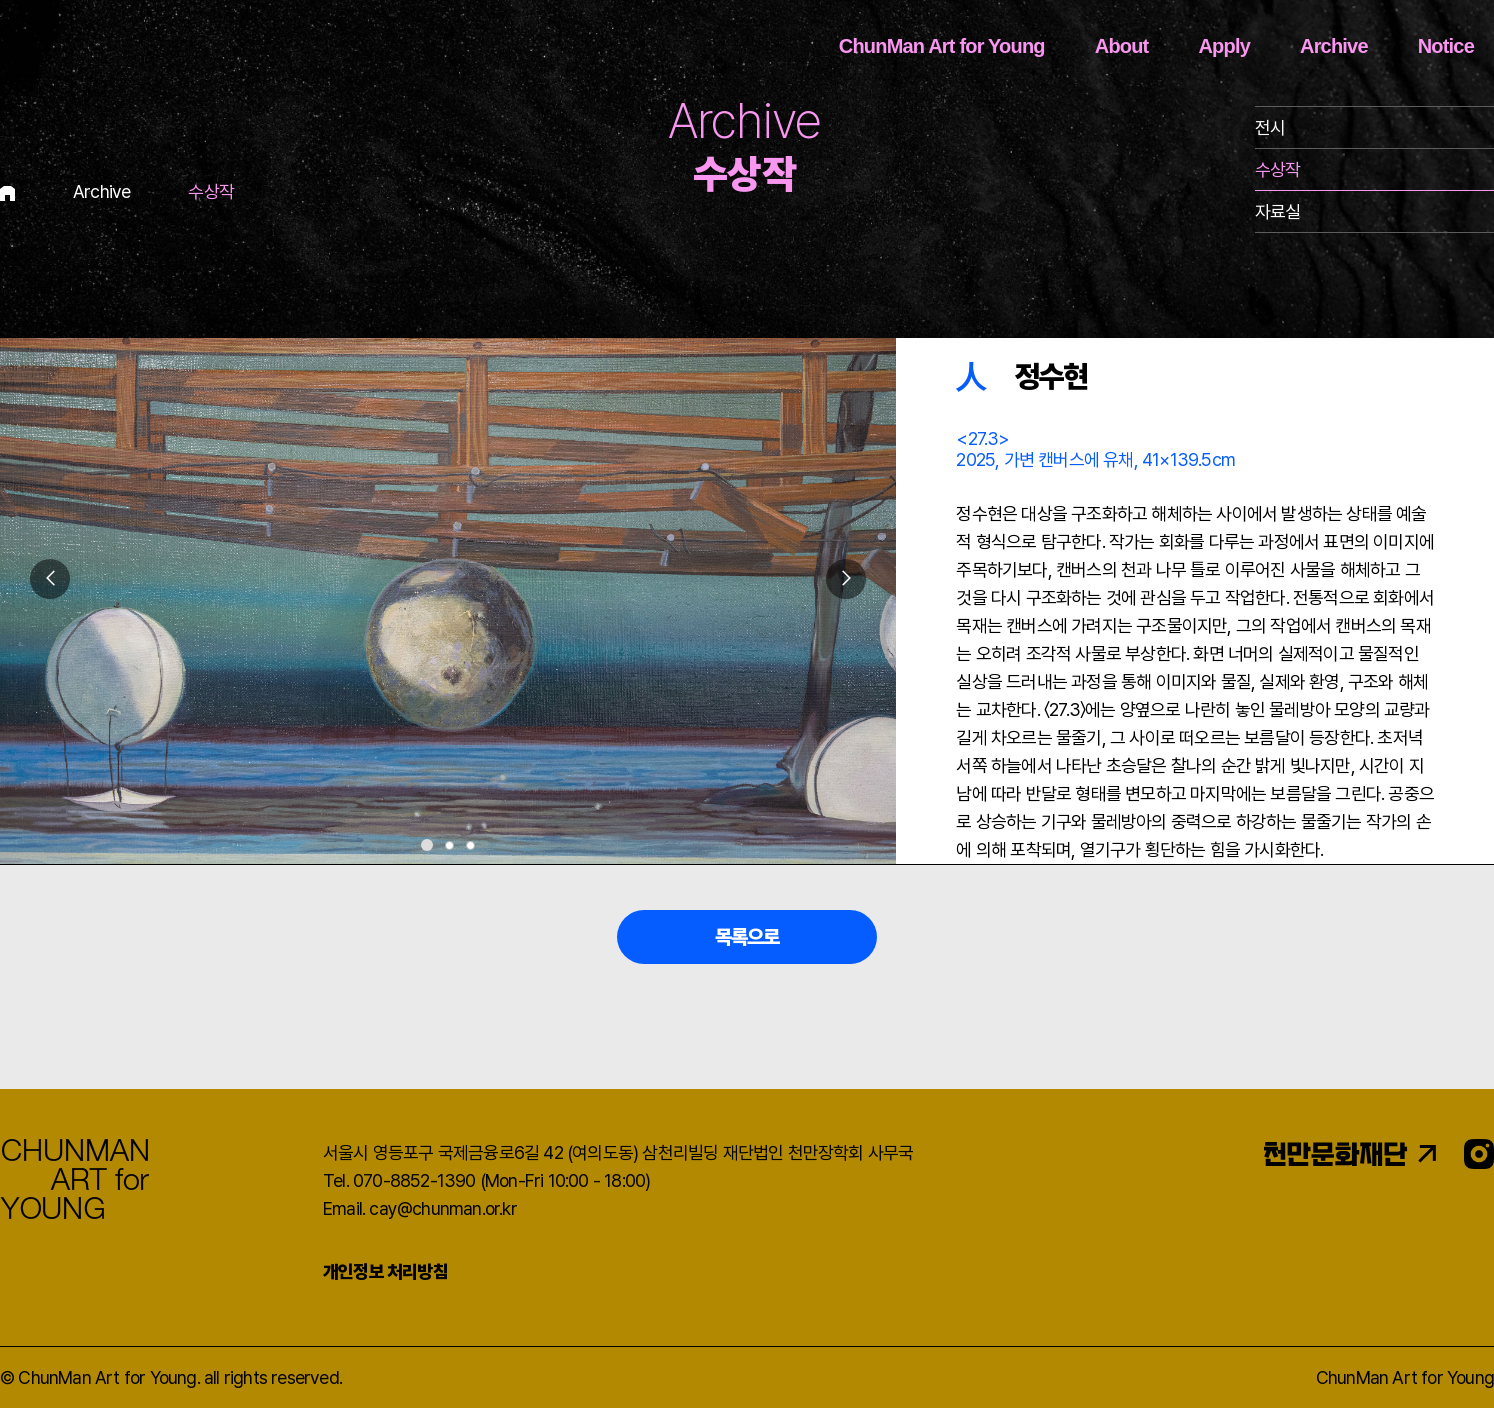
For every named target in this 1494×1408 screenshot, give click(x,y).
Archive (1334, 46)
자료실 (1278, 211)
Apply (1224, 46)
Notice (1446, 46)
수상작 (1278, 169)
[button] (846, 579)
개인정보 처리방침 (385, 1271)
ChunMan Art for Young (942, 46)
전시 (1270, 127)
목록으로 (747, 937)
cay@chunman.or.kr (442, 1208)
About (1122, 46)
